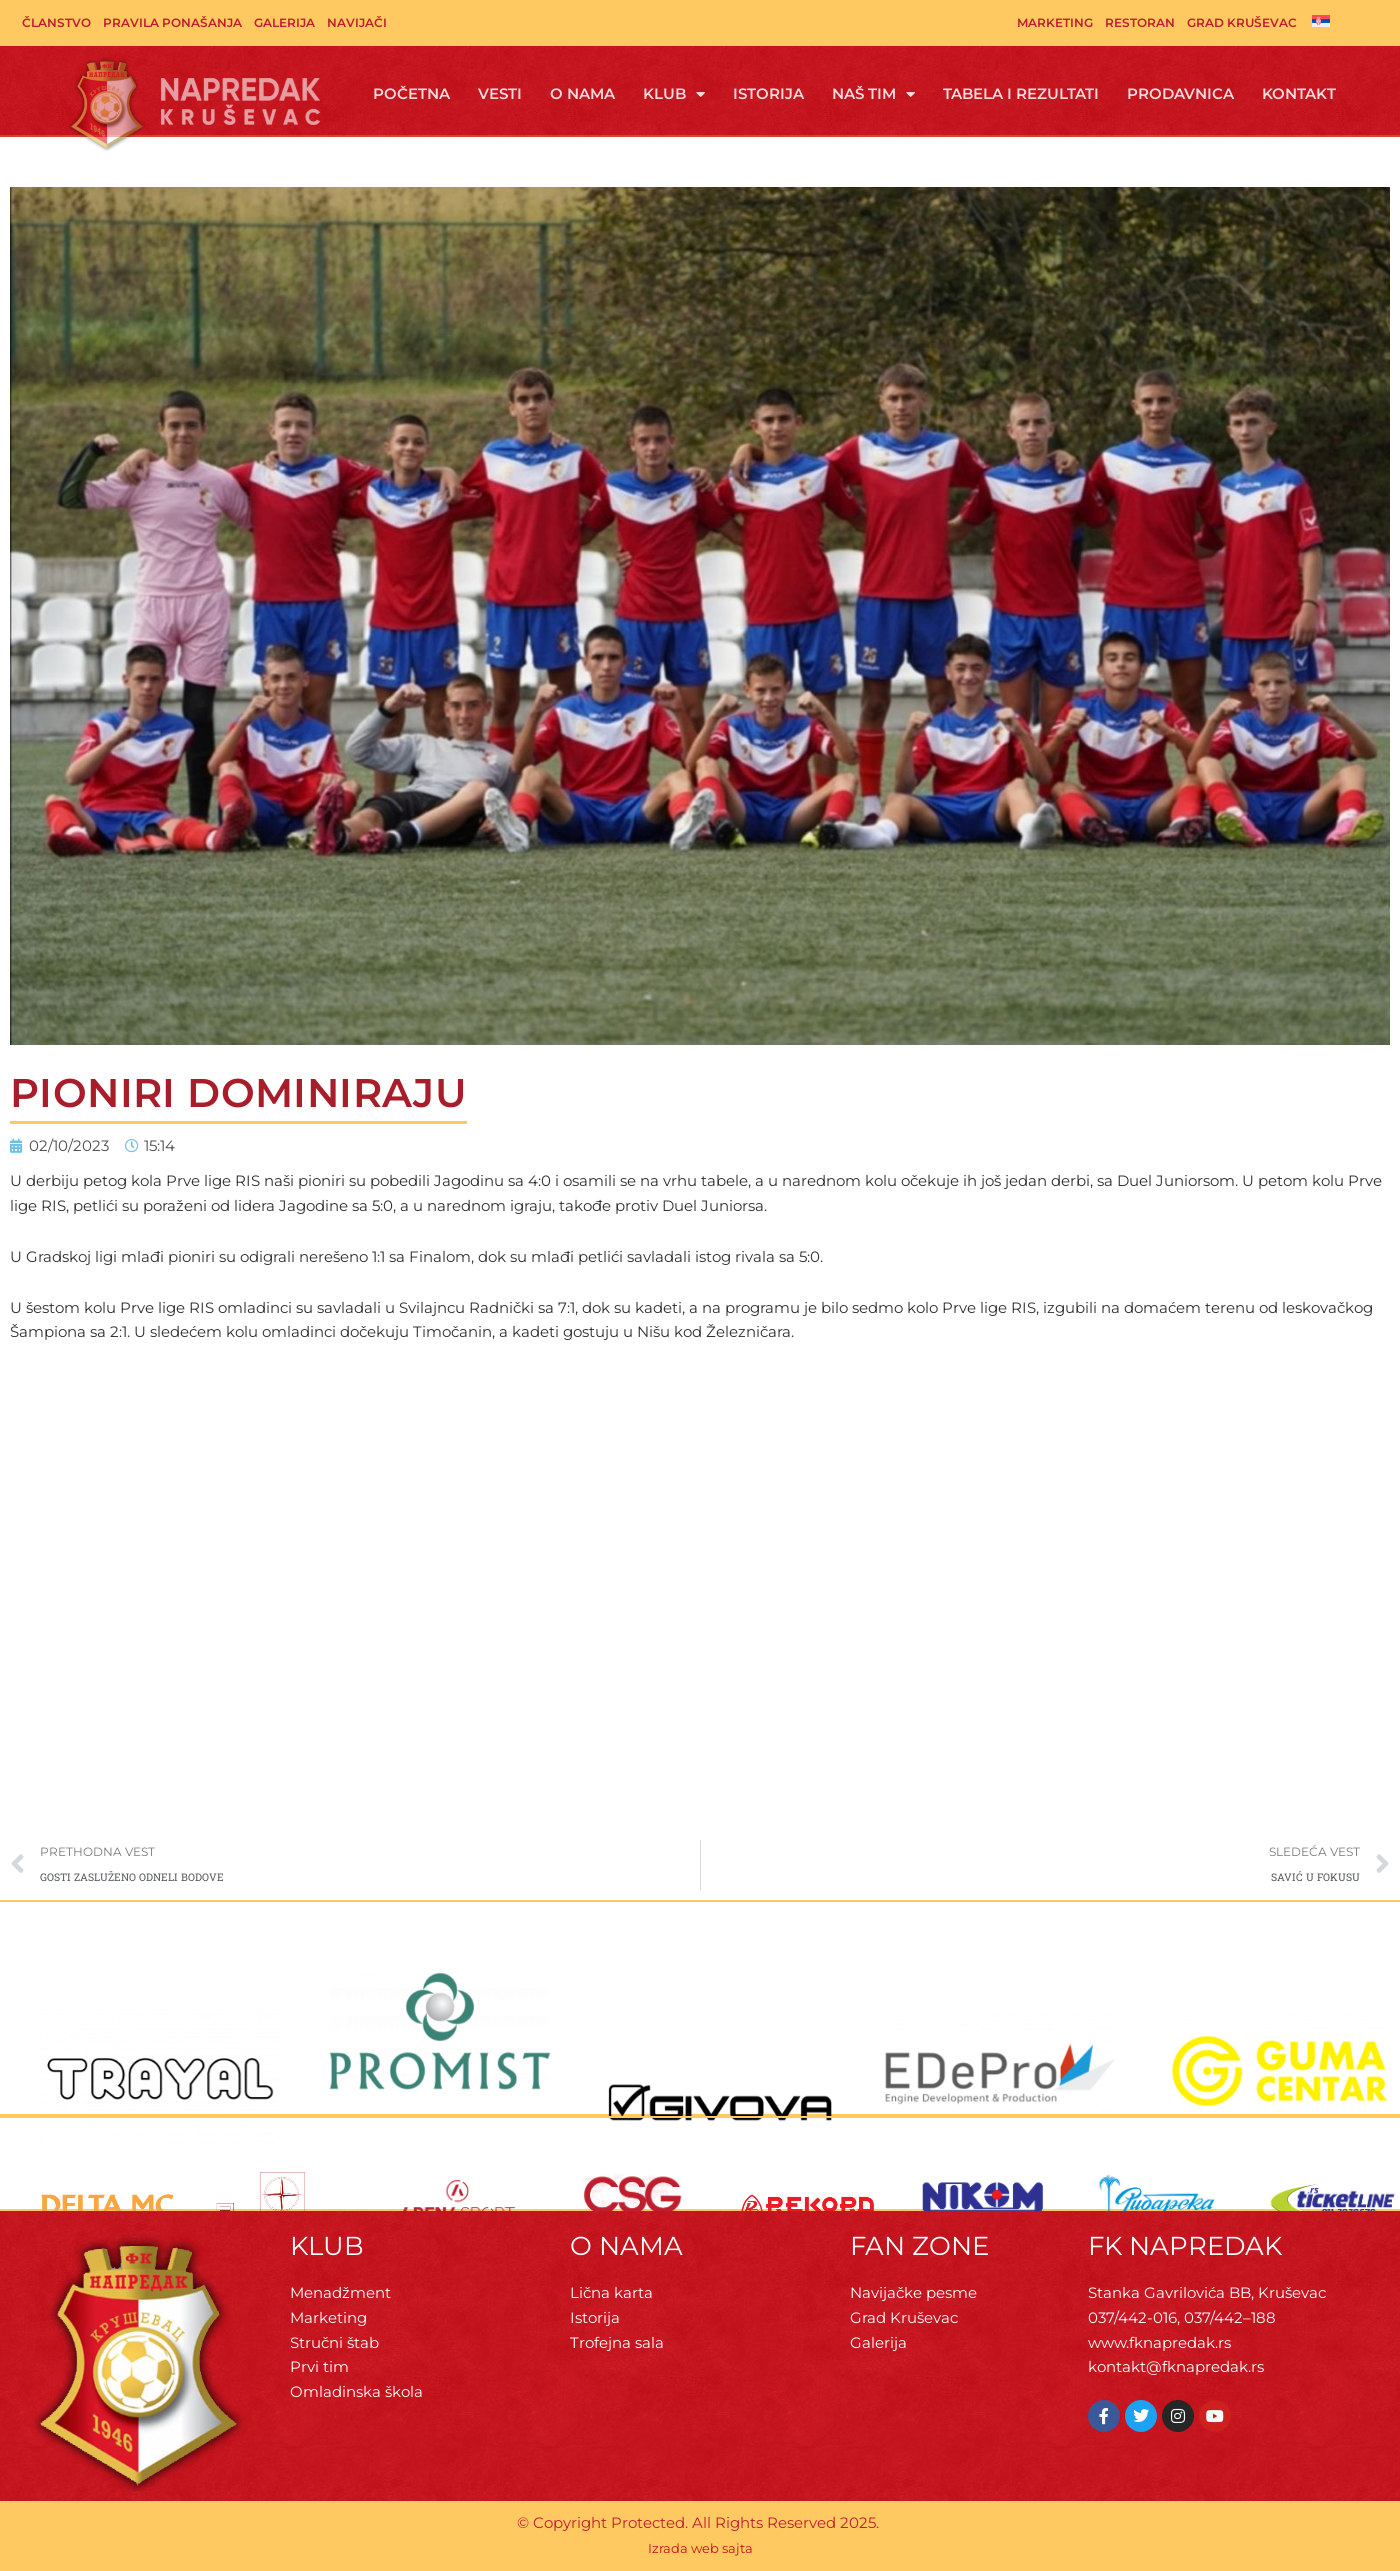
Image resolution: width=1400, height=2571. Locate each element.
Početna (411, 93)
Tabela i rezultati (1021, 93)
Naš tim (873, 94)
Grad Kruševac (1242, 22)
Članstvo (56, 22)
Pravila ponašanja (172, 22)
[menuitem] (1321, 21)
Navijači (357, 22)
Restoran (1140, 22)
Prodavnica (1180, 93)
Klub (674, 94)
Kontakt (1299, 93)
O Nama (582, 93)
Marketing (1055, 22)
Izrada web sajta (700, 2548)
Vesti (500, 93)
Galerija (284, 22)
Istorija (768, 93)
